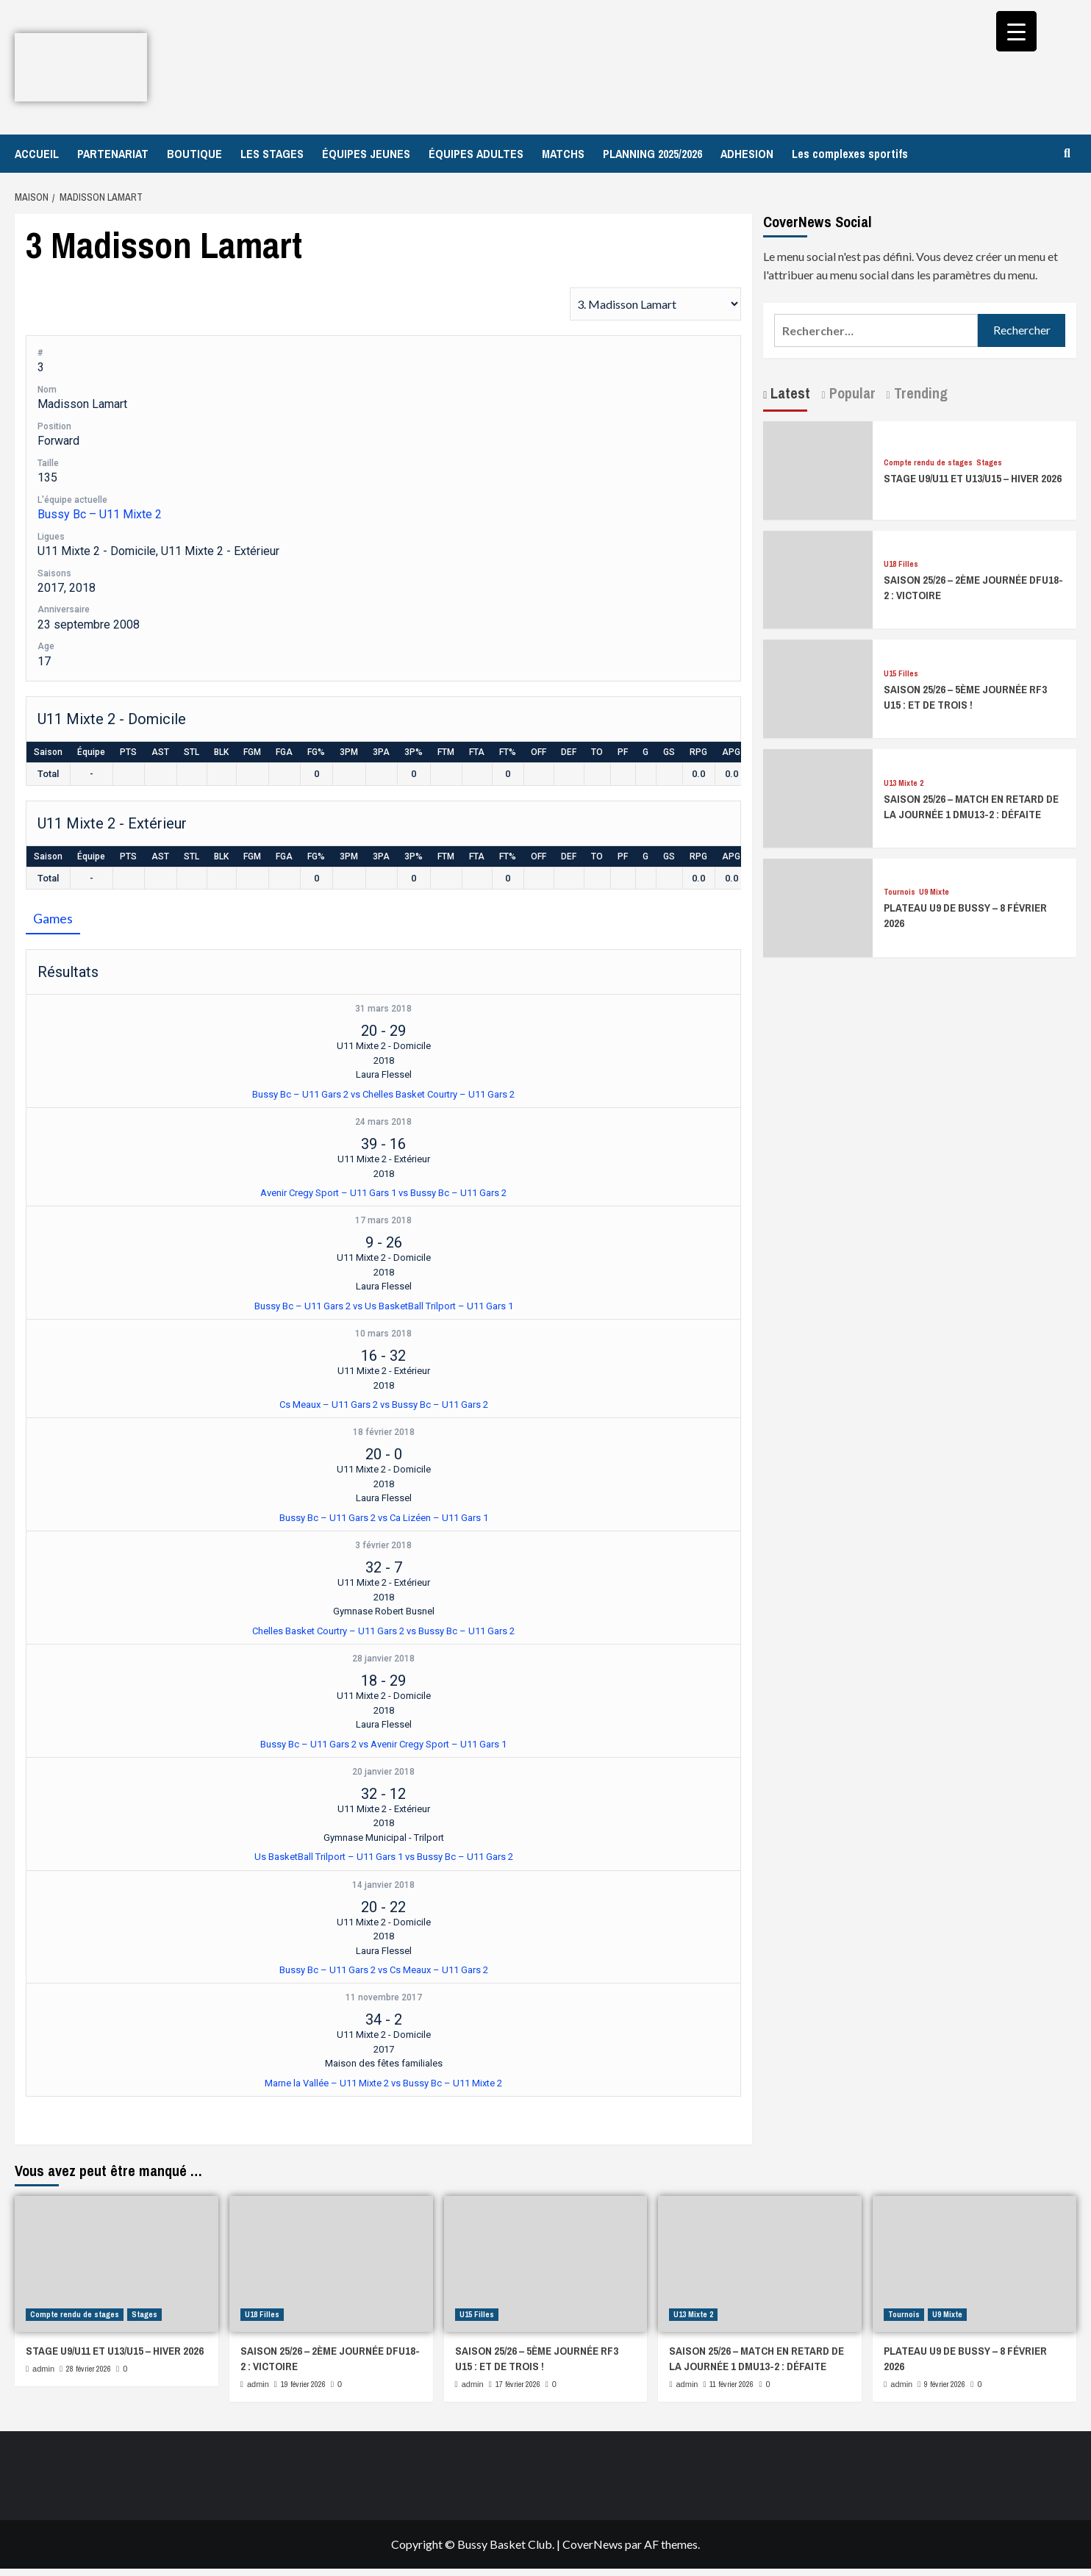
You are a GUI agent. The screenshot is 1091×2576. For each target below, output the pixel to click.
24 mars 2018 (383, 1122)
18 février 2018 (384, 1432)
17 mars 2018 (383, 1220)
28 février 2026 (88, 2369)
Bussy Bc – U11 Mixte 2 (99, 514)
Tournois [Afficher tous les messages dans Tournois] (899, 892)
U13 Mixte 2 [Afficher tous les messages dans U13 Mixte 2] (903, 783)
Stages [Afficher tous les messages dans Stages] (989, 463)
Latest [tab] (788, 393)
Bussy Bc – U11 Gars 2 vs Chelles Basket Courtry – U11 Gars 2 (383, 1094)
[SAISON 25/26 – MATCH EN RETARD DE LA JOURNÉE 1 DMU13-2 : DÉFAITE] (818, 797)
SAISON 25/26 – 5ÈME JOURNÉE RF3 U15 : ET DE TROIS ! (965, 696)
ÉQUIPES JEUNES (366, 154)
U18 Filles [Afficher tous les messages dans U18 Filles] (901, 564)
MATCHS (563, 154)
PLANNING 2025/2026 (652, 154)
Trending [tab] (919, 393)
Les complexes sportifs (850, 154)
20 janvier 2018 (383, 1772)
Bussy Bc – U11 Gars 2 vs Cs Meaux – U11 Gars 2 (383, 1969)
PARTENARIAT (113, 154)
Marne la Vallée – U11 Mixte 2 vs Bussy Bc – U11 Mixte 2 (383, 2083)
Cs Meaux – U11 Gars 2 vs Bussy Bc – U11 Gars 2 (383, 1404)
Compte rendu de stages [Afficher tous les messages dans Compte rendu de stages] (928, 463)
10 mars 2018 (383, 1333)
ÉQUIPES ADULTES (476, 154)
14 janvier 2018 (383, 1885)
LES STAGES (272, 154)
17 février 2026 (518, 2384)
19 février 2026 (303, 2384)
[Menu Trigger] (1016, 31)
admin (43, 2368)
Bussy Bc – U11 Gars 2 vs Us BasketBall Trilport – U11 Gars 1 (383, 1306)
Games (53, 918)
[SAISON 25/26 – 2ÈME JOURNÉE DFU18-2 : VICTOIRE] (818, 578)
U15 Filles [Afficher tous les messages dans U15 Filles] (901, 674)
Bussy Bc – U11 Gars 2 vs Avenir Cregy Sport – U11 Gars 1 (383, 1744)
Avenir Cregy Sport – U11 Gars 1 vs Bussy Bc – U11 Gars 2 (383, 1192)
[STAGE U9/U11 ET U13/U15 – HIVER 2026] (818, 469)
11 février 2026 (731, 2384)
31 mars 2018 (383, 1008)
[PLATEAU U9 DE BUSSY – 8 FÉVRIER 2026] (818, 906)
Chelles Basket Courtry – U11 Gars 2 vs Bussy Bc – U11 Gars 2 (383, 1630)
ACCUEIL (37, 154)
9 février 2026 (944, 2384)
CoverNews (592, 2544)
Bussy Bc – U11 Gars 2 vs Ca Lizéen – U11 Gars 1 (383, 1517)
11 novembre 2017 (384, 1997)
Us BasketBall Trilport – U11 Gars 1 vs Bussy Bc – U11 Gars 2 (383, 1856)
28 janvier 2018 (383, 1658)
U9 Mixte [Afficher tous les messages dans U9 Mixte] (934, 892)
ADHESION (746, 154)
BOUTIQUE (194, 154)
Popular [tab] (851, 393)
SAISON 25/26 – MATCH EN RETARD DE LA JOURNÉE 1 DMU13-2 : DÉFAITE (971, 806)
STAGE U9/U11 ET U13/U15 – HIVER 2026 (973, 478)
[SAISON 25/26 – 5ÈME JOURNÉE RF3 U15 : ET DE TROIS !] (818, 687)
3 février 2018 (383, 1545)
